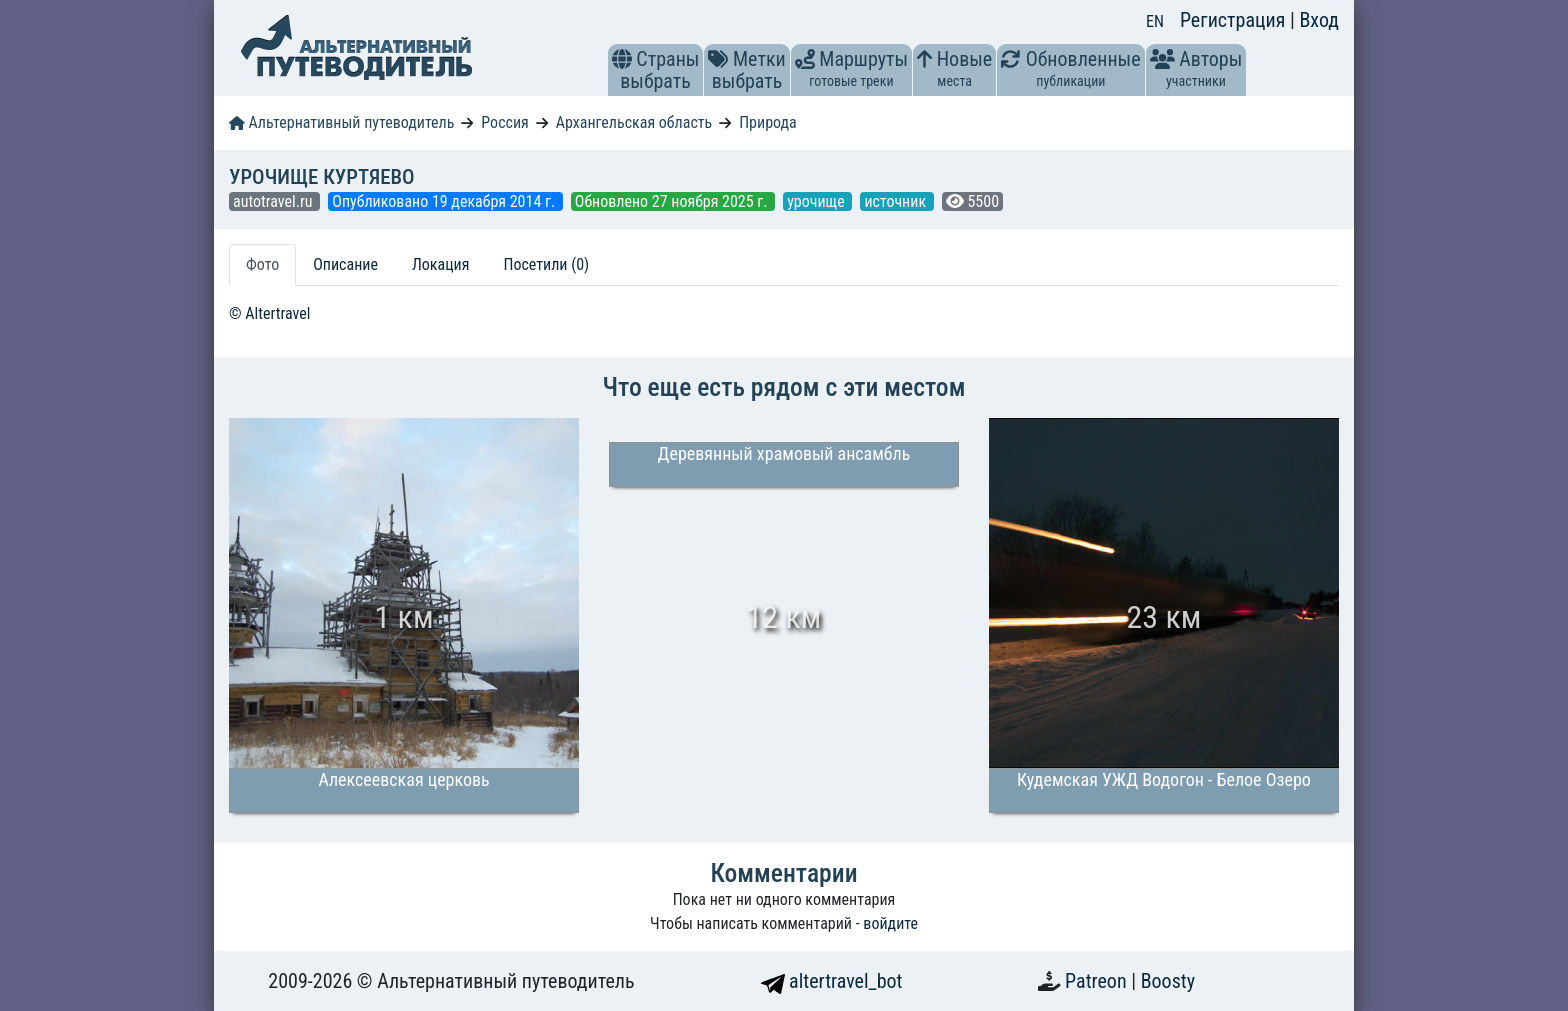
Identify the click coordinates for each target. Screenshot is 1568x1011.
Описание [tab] (345, 264)
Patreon (1098, 981)
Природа (768, 122)
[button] (622, 59)
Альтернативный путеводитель (341, 122)
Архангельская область (634, 122)
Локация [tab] (441, 264)
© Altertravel (269, 313)
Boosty (1168, 981)
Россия (504, 122)
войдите (890, 923)
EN (1155, 21)
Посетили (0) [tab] (546, 264)
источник (896, 201)
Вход (1319, 20)
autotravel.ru (274, 201)
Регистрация (1235, 20)
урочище (817, 201)
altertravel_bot (832, 981)
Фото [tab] (262, 264)
